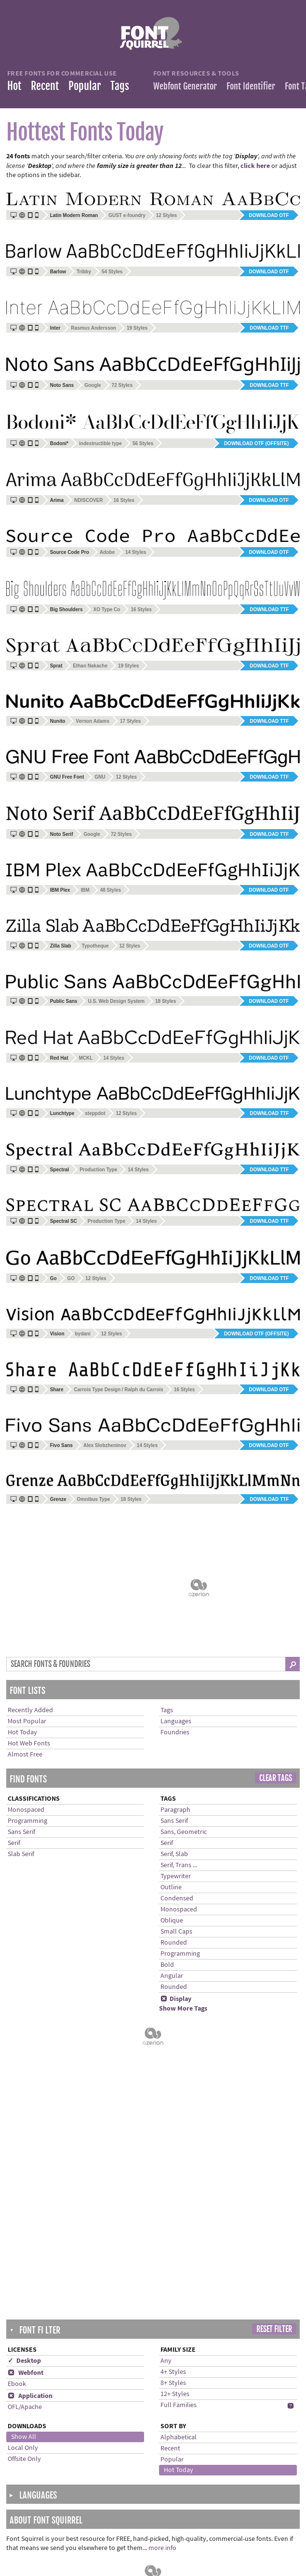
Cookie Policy (135, 2513)
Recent (45, 85)
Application (30, 1987)
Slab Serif (21, 1734)
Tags (119, 85)
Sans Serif (21, 1711)
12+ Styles (174, 1985)
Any (166, 1952)
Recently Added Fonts (47, 2463)
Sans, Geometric (183, 1711)
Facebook (229, 2473)
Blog (221, 2483)
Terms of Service (139, 2493)
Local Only (23, 2039)
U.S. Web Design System (116, 1001)
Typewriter (175, 1756)
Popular (84, 85)
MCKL (86, 1058)
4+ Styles (173, 1963)
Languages (175, 1601)
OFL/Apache (25, 1998)
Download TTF (269, 328)
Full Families (178, 1996)
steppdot (95, 1113)
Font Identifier (250, 86)
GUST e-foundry (127, 215)
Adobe (107, 552)
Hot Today (22, 1612)
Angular (171, 1855)
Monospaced (26, 1689)
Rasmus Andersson (93, 328)
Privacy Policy (135, 2503)
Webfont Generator (185, 86)
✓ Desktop (24, 1952)
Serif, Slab (174, 1734)
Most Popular (27, 1601)
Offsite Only (24, 2050)
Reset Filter (274, 1920)
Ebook (17, 1975)
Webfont (25, 1964)
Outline (171, 1767)
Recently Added (30, 1590)
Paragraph (175, 1689)
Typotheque (95, 945)
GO (71, 1278)
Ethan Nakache (90, 665)
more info (162, 2139)
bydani (83, 1333)
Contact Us (131, 2483)
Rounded (173, 1822)
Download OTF (269, 215)
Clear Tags (275, 1658)
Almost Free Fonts (42, 2483)
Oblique (171, 1800)
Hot (14, 85)
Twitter (225, 2463)
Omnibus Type (93, 1499)
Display (175, 1879)
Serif (14, 1722)
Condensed (176, 1778)
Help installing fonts (144, 2473)
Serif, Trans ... (178, 1745)
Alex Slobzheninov (104, 1445)
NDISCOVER (88, 500)
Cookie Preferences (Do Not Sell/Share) (158, 2528)
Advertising (132, 2542)
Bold (167, 1844)
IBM (84, 890)
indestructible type (100, 443)
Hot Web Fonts (29, 1623)
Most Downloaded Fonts (51, 2473)
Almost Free (25, 1634)
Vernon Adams (92, 721)
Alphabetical (178, 2028)
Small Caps (176, 1811)
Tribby (84, 271)
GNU (99, 777)
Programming (27, 1700)
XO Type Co (106, 609)
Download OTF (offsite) (256, 443)
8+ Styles (173, 1974)
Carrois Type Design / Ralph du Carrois (118, 1389)
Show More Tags (183, 1888)
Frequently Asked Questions (156, 2463)
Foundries (174, 1612)
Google (92, 385)
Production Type (98, 1169)
